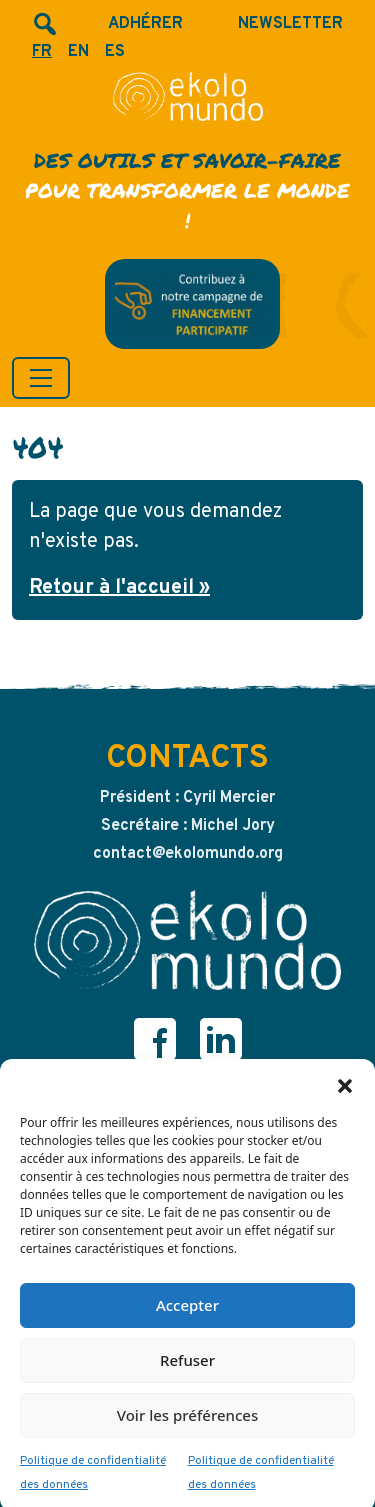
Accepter (187, 1320)
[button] (345, 1098)
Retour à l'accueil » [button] (119, 588)
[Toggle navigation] (41, 378)
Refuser (187, 1375)
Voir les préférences (187, 1430)
